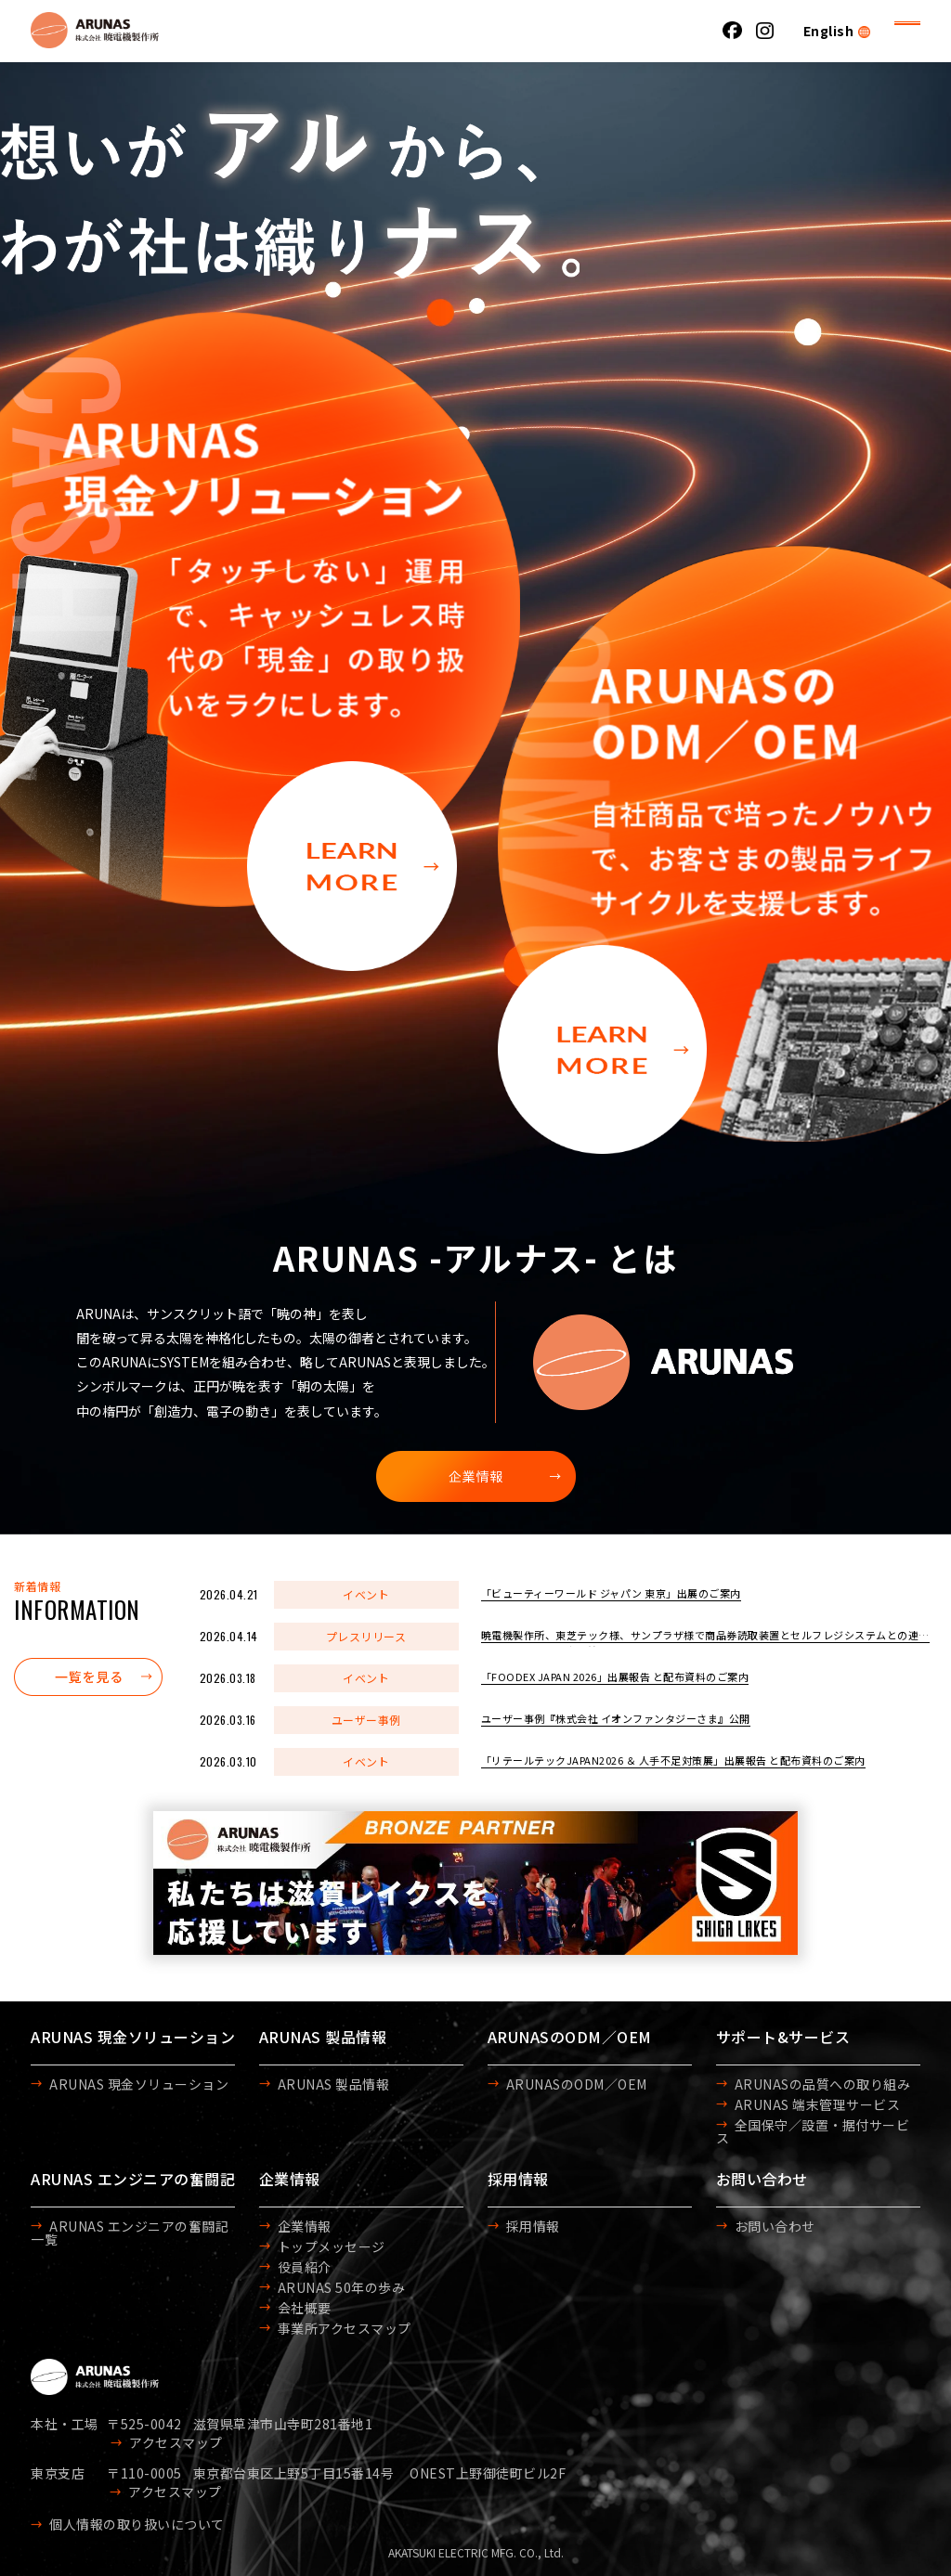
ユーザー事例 (366, 1720)
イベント (366, 1594)
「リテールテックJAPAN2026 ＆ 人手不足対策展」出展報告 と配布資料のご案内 (673, 1760)
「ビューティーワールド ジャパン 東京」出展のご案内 (611, 1593)
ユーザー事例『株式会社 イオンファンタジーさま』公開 (615, 1718)
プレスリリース (366, 1636)
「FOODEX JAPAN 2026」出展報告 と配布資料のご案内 (615, 1676)
